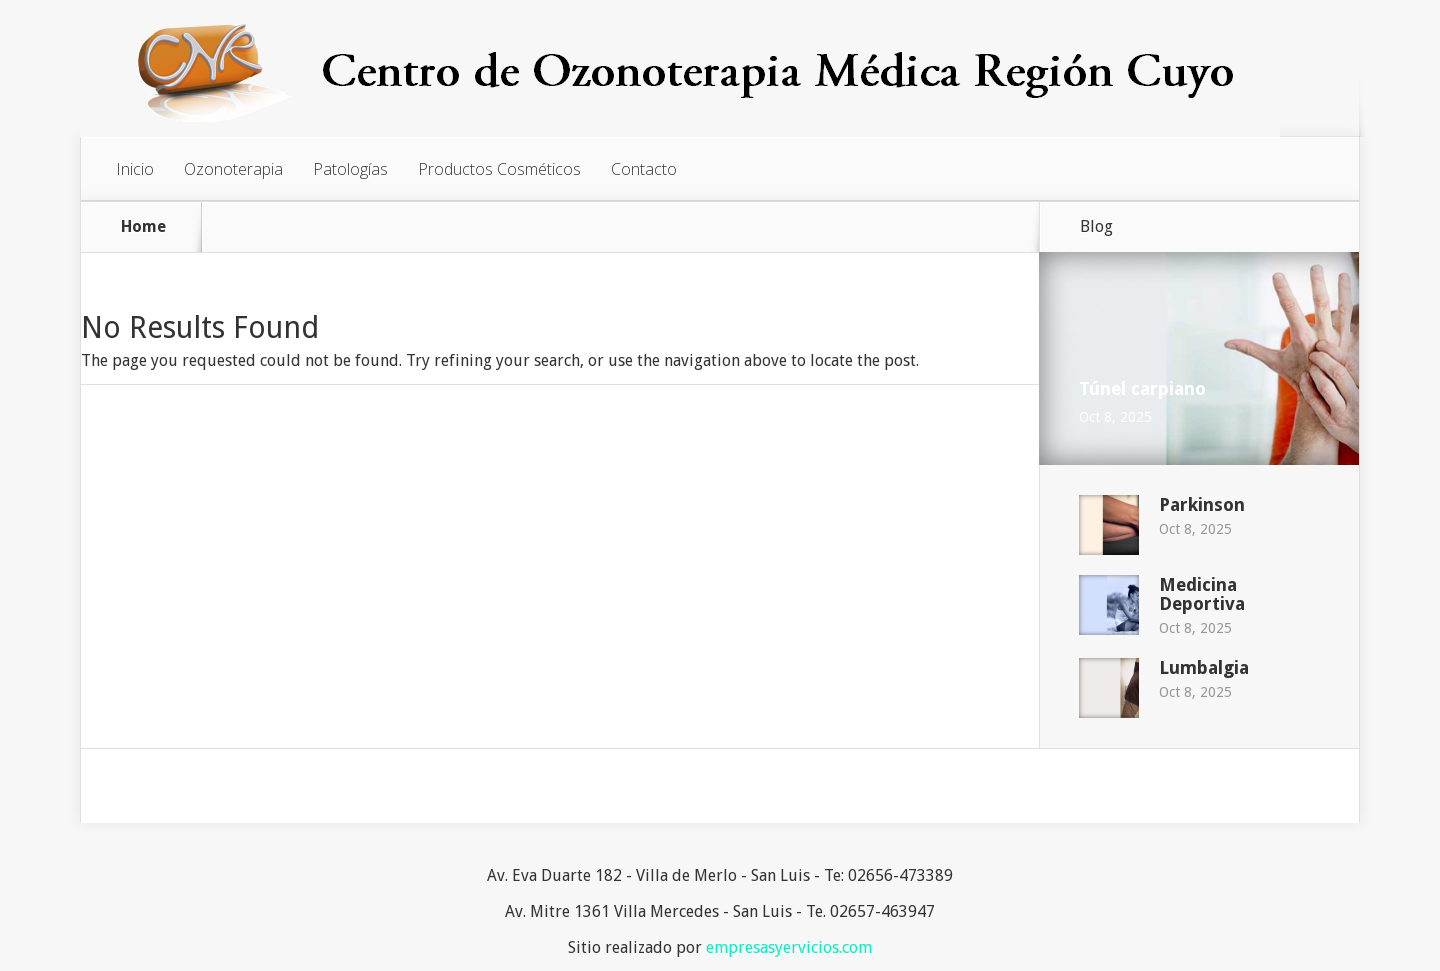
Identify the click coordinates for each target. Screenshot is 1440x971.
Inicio (135, 169)
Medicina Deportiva (1202, 594)
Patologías (350, 169)
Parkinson (1202, 504)
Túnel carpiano (1142, 388)
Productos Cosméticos (499, 169)
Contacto (644, 169)
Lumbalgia (1204, 667)
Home (143, 227)
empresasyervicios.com (789, 947)
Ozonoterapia (233, 169)
